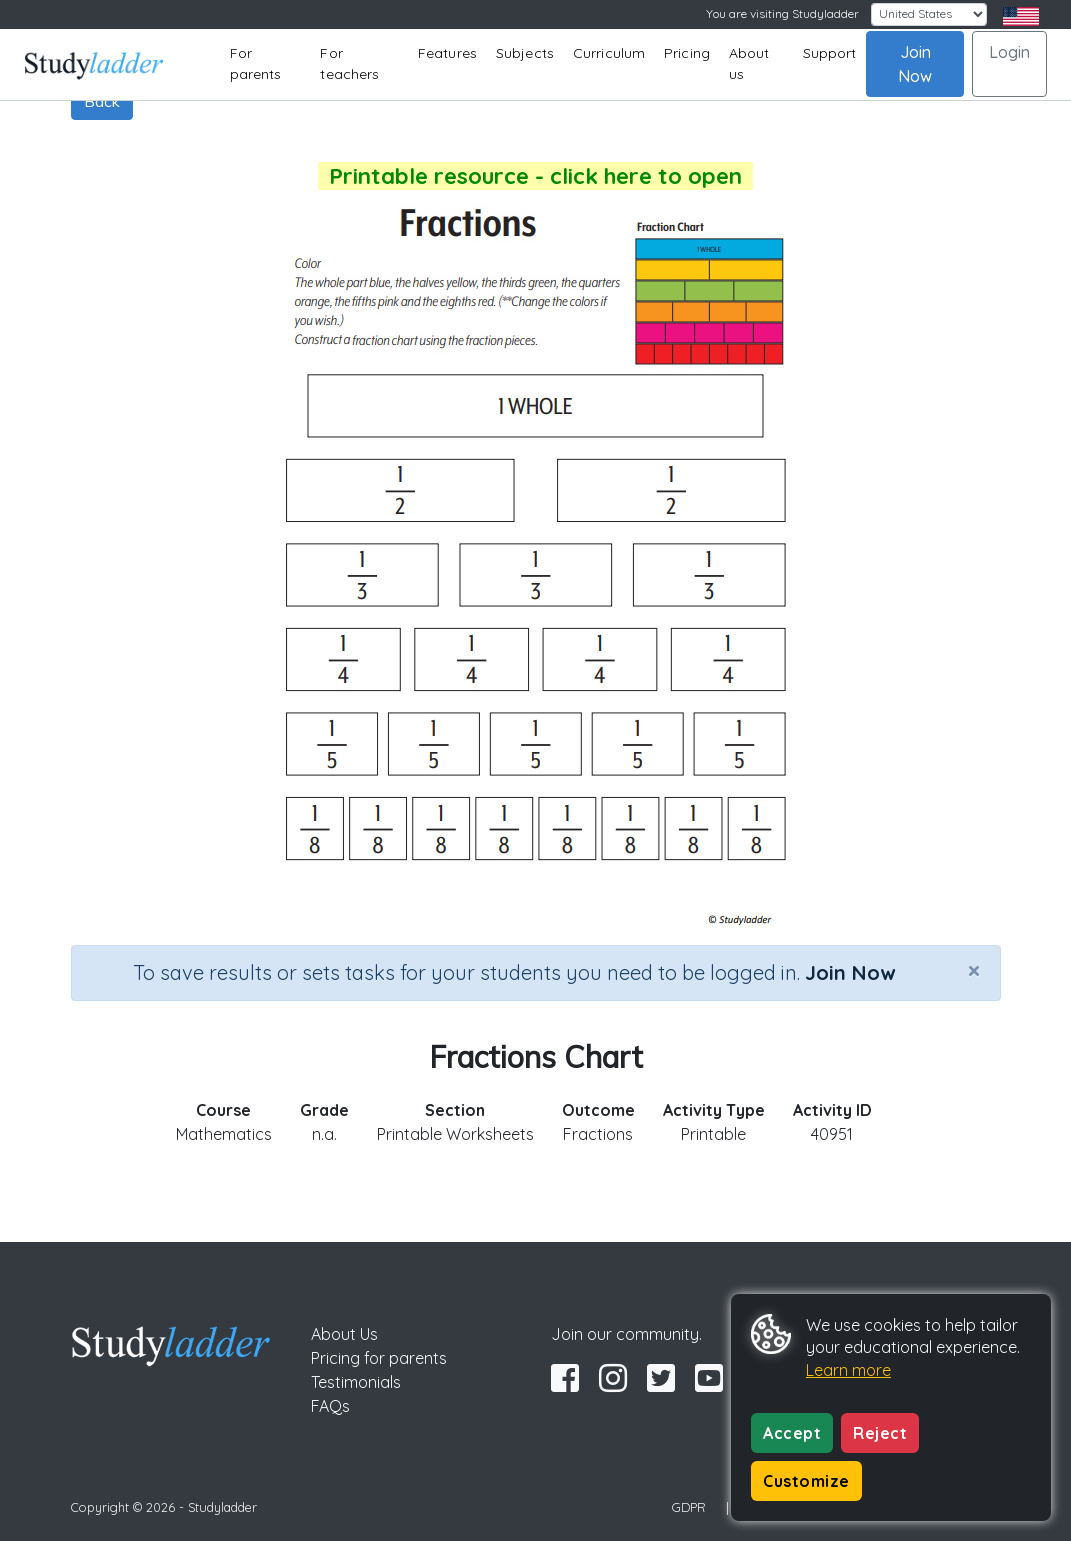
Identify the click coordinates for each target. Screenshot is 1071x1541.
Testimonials (356, 1382)
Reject (880, 1433)
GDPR (689, 1507)
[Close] (974, 970)
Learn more (848, 1370)
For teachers (349, 63)
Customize (806, 1481)
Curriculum (609, 53)
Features (447, 53)
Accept (792, 1433)
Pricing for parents (379, 1358)
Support (830, 53)
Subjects (525, 53)
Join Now (915, 64)
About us (749, 63)
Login (1009, 52)
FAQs (330, 1406)
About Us (344, 1334)
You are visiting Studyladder (782, 13)
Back (102, 101)
